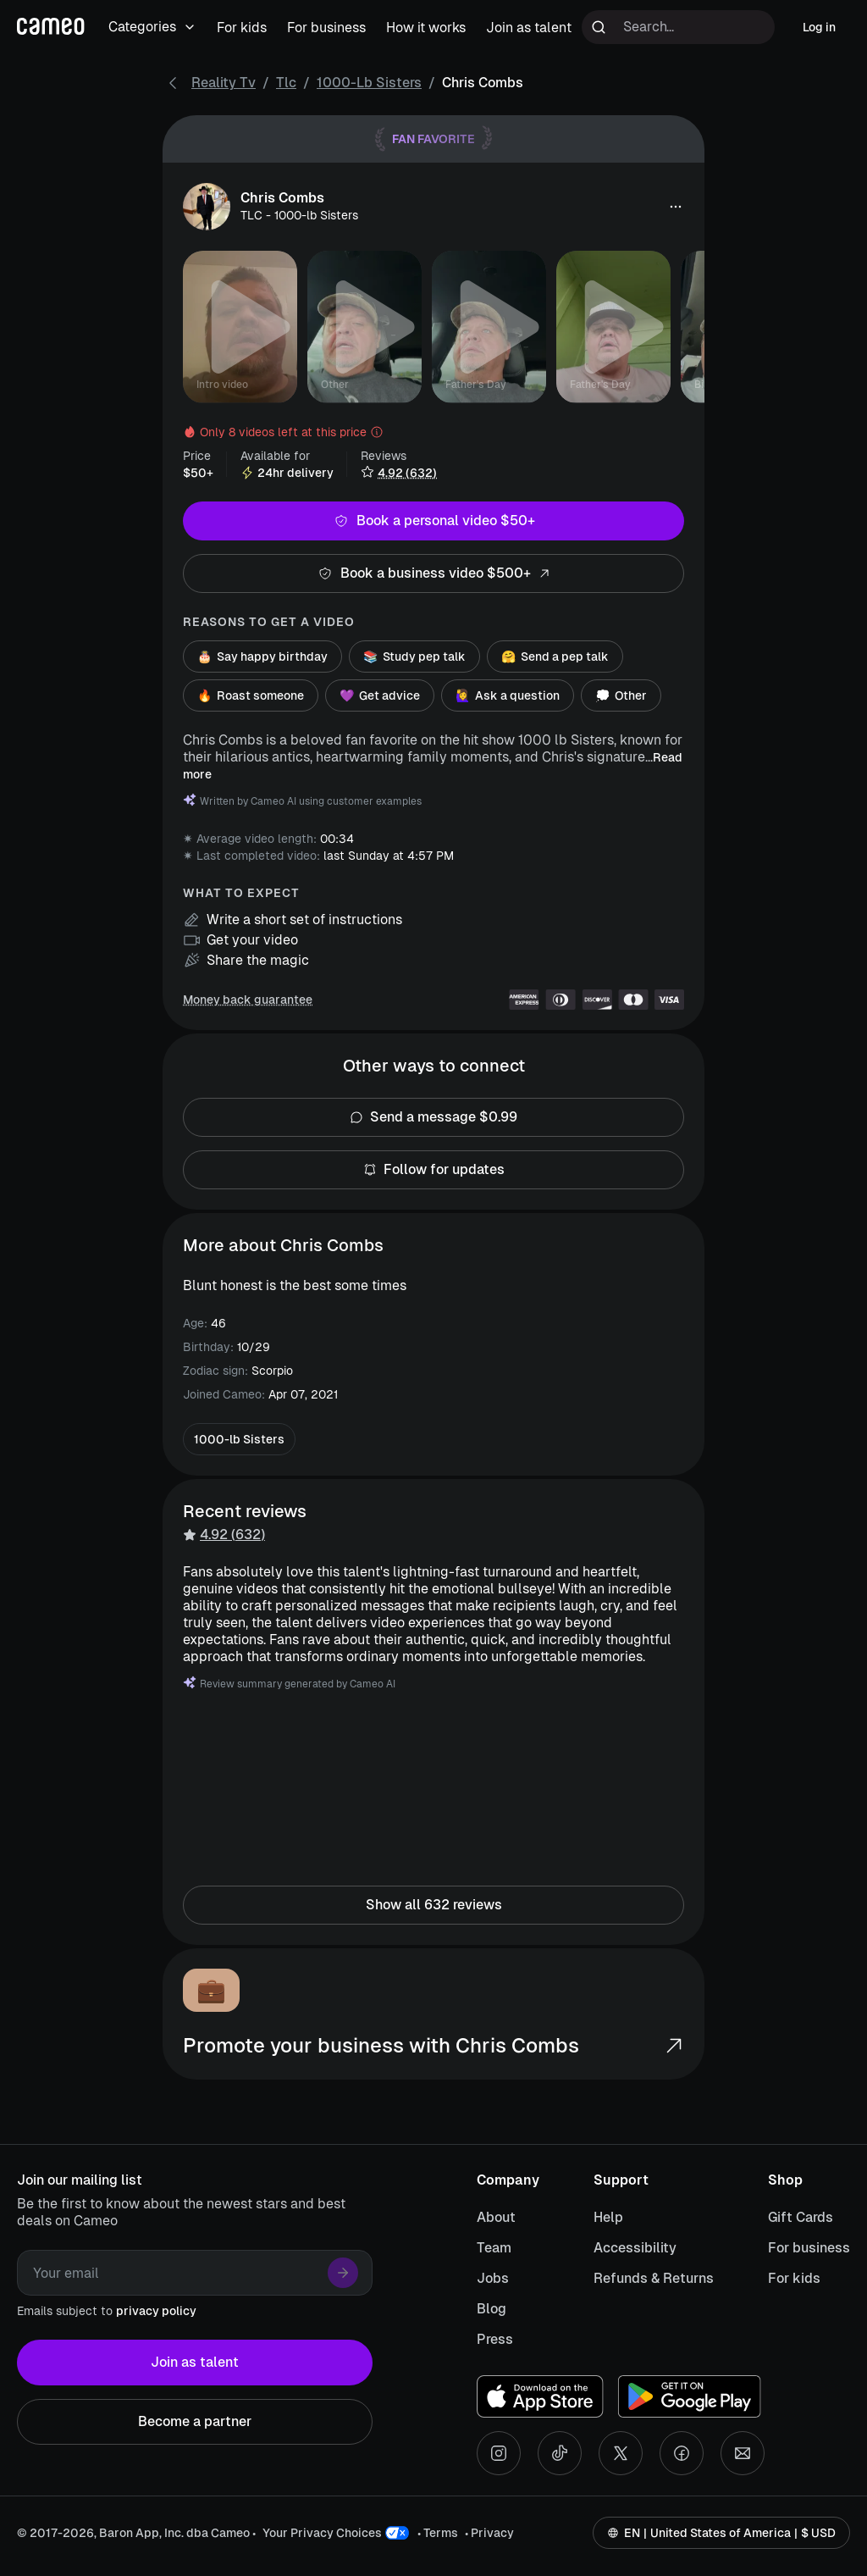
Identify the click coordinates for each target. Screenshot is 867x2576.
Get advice (380, 695)
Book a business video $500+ (433, 573)
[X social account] (621, 2453)
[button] (675, 206)
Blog (491, 2309)
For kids (794, 2278)
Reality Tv (223, 83)
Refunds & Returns (654, 2278)
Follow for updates (433, 1169)
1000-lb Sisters (369, 83)
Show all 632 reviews (433, 1905)
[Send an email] (743, 2453)
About (496, 2217)
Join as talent (195, 2363)
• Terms (437, 2533)
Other (621, 695)
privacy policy (156, 2311)
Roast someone (251, 695)
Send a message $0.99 (433, 1117)
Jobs (493, 2278)
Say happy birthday (262, 656)
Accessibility (635, 2248)
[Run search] (599, 27)
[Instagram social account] (499, 2453)
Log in (819, 27)
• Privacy (489, 2533)
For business (809, 2248)
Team (494, 2248)
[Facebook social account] (682, 2453)
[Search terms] (678, 27)
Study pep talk (414, 656)
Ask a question (507, 695)
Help (608, 2217)
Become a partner (195, 2422)
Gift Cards (800, 2217)
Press (495, 2339)
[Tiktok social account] (560, 2453)
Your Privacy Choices (322, 2533)
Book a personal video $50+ (433, 521)
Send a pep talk (555, 656)
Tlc (286, 83)
